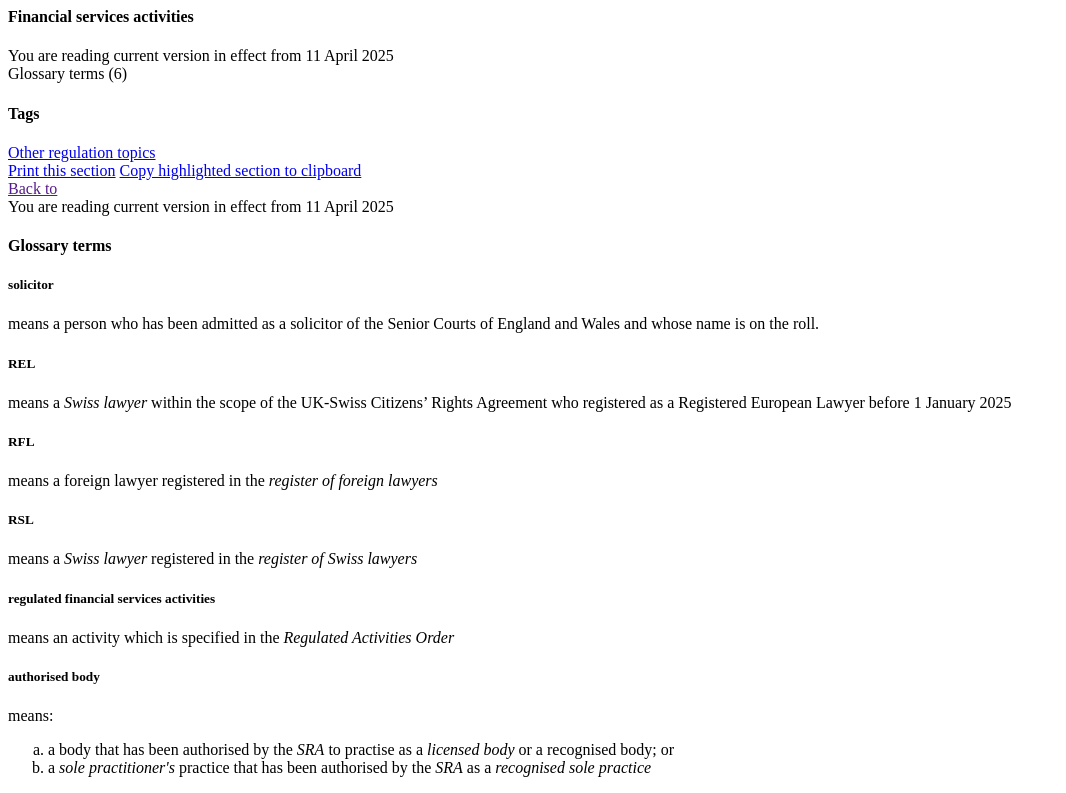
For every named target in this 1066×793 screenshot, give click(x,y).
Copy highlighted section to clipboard (241, 170)
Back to (32, 188)
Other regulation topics (82, 152)
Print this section (62, 170)
